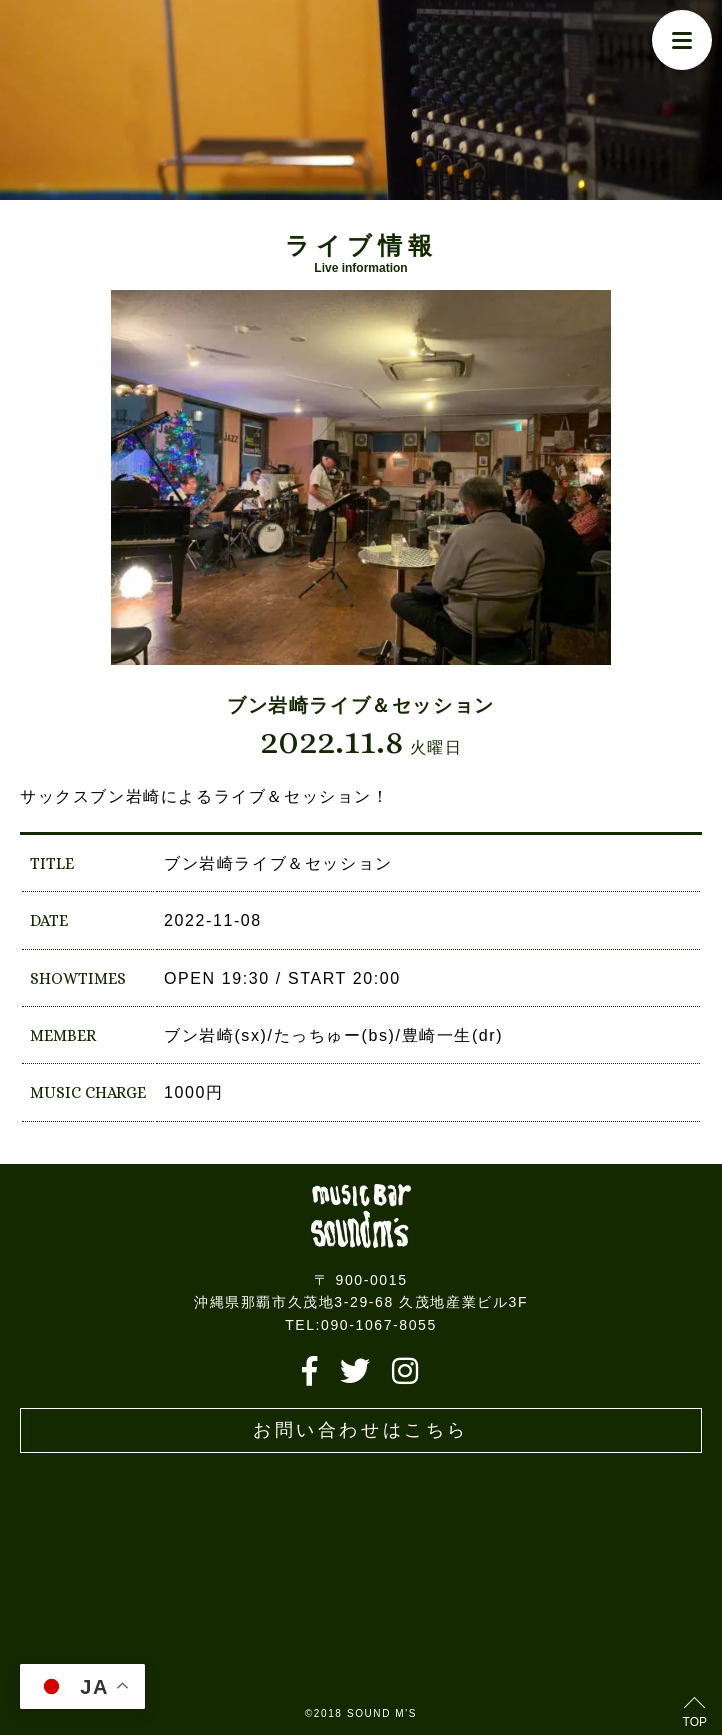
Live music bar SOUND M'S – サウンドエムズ (361, 1216)
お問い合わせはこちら (361, 1430)
